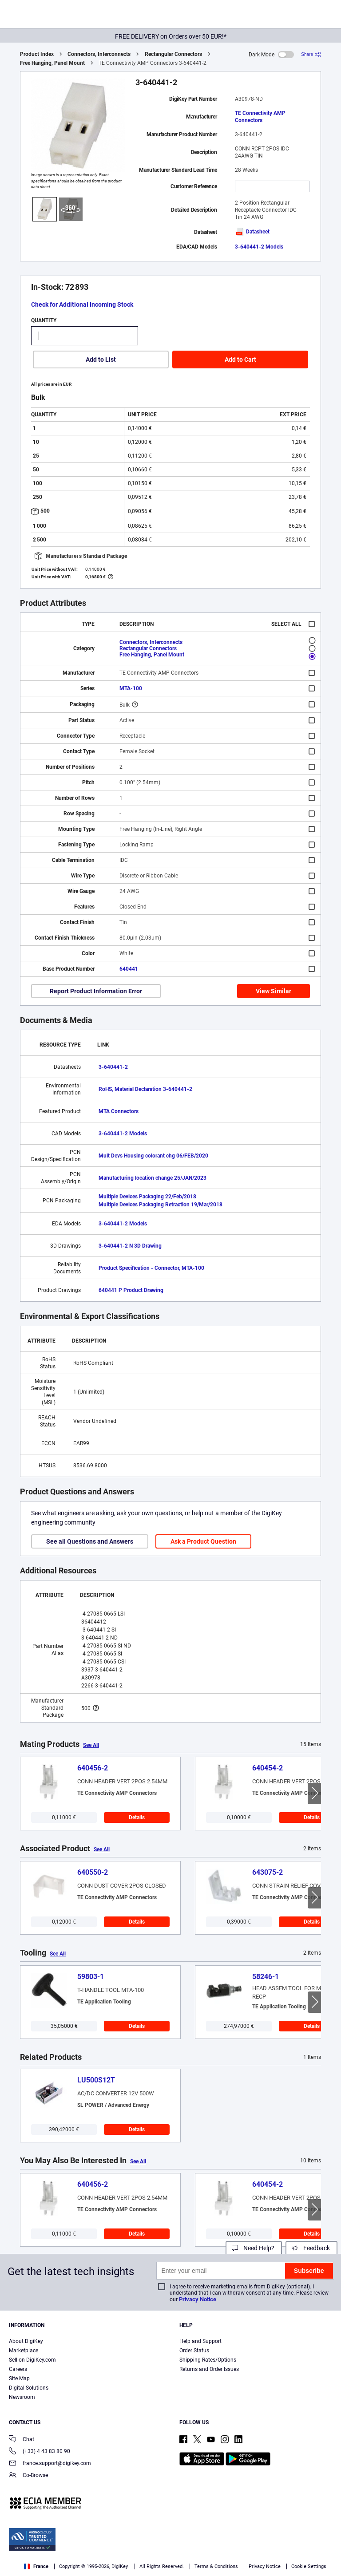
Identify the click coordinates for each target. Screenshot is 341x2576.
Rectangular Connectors (173, 54)
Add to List (101, 359)
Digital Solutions (28, 2388)
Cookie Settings (308, 2566)
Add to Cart (240, 359)
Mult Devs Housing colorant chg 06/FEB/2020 (153, 1156)
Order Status (194, 2350)
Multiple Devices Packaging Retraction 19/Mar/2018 (160, 1204)
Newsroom (22, 2397)
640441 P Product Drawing (131, 1290)
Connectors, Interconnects (99, 54)
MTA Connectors (119, 1111)
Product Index (37, 54)
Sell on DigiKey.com (32, 2360)
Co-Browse (28, 2476)
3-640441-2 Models (259, 247)
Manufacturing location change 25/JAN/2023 (152, 1178)
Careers (18, 2369)
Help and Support (200, 2341)
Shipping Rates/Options (207, 2360)
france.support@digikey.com (50, 2464)
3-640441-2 (113, 1067)
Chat (21, 2440)
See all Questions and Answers (89, 1541)
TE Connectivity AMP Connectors (260, 116)
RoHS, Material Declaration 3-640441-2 (145, 1089)
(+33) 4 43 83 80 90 (39, 2452)
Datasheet (252, 232)
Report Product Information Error (96, 991)
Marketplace (23, 2350)
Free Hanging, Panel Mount (52, 63)
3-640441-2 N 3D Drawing (130, 1246)
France (36, 2566)
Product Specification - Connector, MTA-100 (151, 1268)
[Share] (311, 54)
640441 (128, 969)
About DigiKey (26, 2341)
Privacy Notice (197, 2299)
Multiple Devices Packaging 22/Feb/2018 (147, 1196)
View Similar (273, 991)
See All (91, 1745)
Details (137, 1817)
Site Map (19, 2378)
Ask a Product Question (203, 1541)
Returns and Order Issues (209, 2369)
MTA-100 (130, 688)
